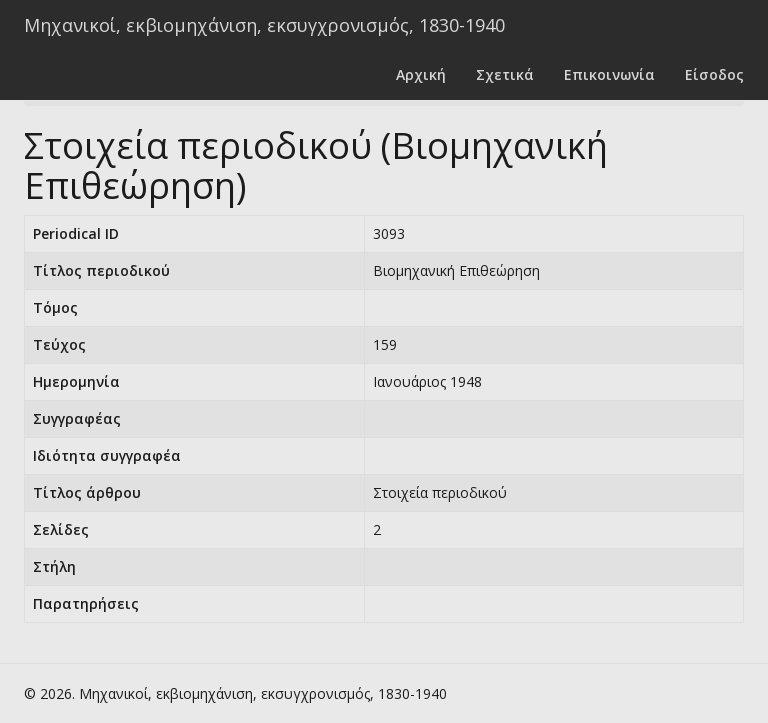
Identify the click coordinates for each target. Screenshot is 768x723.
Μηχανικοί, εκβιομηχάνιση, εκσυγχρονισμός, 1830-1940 (264, 25)
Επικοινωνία (609, 74)
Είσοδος (714, 74)
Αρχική (421, 74)
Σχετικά (505, 74)
